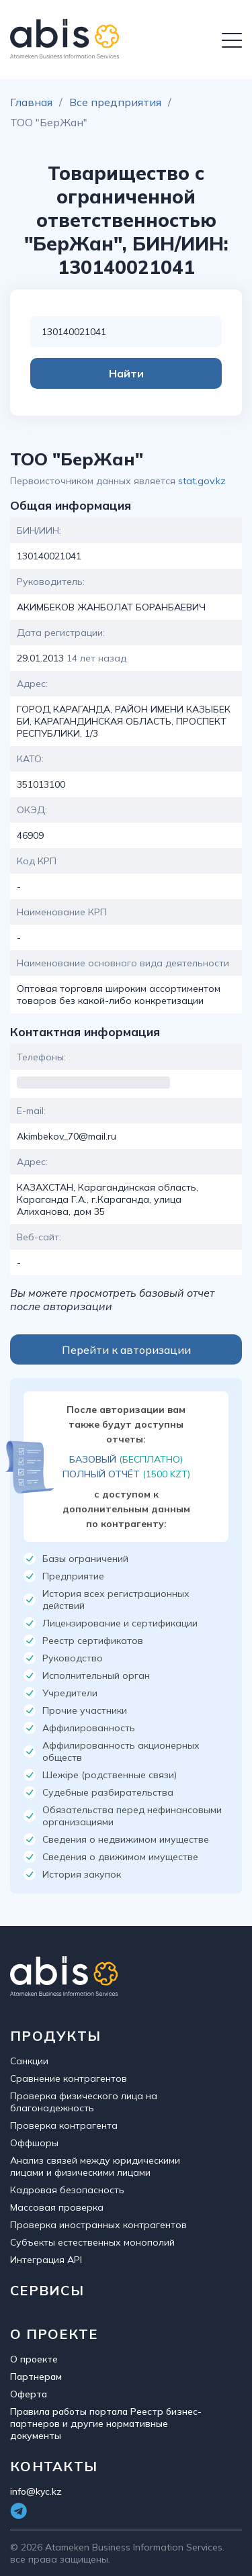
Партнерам (36, 2377)
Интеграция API (46, 2260)
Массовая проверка (56, 2207)
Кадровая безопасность (67, 2190)
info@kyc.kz (36, 2491)
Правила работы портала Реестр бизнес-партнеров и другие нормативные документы (106, 2423)
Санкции (29, 2061)
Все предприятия (115, 102)
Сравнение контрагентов (68, 2078)
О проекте (34, 2359)
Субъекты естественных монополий (92, 2242)
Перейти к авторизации (126, 1349)
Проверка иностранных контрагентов (98, 2225)
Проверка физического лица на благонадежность (83, 2102)
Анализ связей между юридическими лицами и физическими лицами (95, 2166)
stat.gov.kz (202, 481)
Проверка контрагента (64, 2125)
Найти (126, 373)
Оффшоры (34, 2143)
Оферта (28, 2394)
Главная (31, 102)
